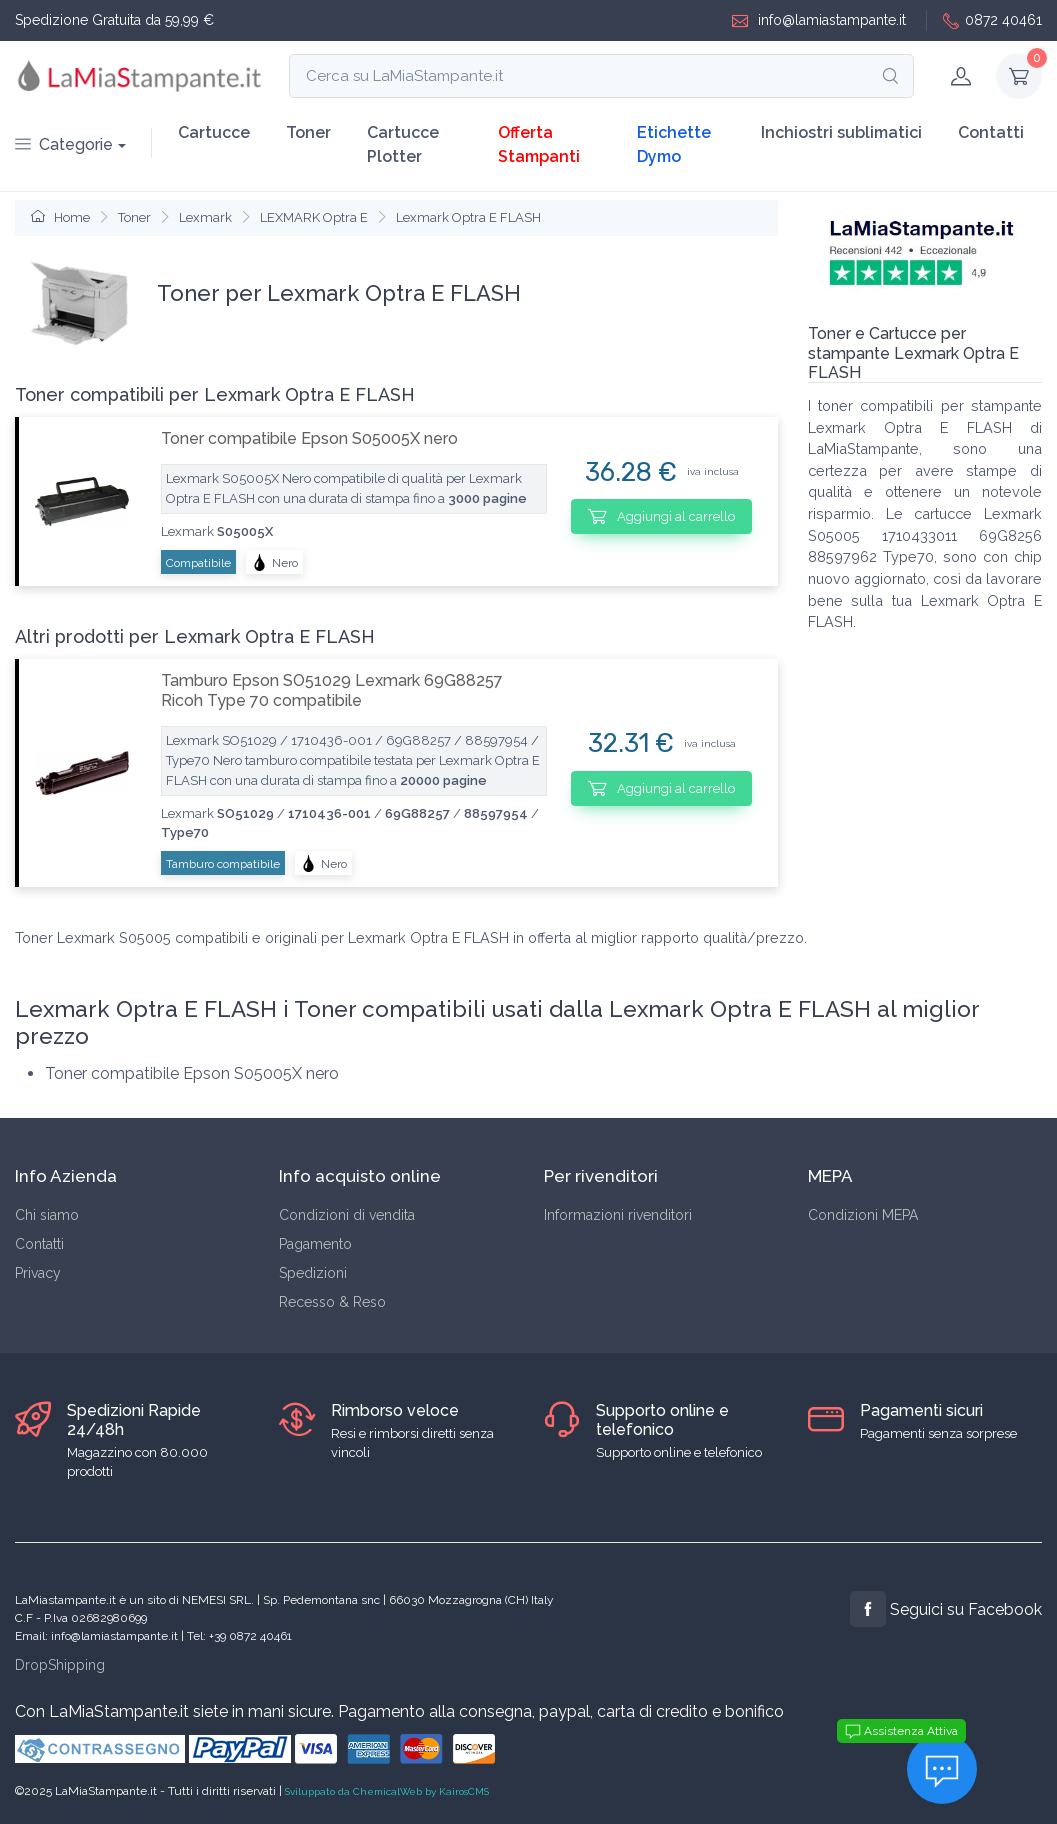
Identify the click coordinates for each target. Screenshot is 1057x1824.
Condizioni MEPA (863, 1215)
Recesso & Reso (332, 1302)
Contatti (991, 132)
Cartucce (214, 132)
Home (60, 217)
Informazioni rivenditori (618, 1215)
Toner (308, 132)
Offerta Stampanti (539, 144)
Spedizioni (313, 1273)
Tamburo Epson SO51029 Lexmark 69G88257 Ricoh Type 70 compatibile (332, 690)
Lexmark (205, 217)
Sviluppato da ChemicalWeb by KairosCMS (387, 1791)
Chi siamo (47, 1215)
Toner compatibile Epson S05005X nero (309, 438)
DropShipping (60, 1665)
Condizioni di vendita (347, 1215)
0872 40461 (992, 20)
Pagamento (315, 1244)
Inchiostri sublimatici (841, 132)
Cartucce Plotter (403, 144)
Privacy (38, 1273)
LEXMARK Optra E (314, 217)
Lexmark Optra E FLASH (468, 217)
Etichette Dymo (674, 144)
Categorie (64, 144)
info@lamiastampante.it (819, 20)
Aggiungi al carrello (661, 516)
